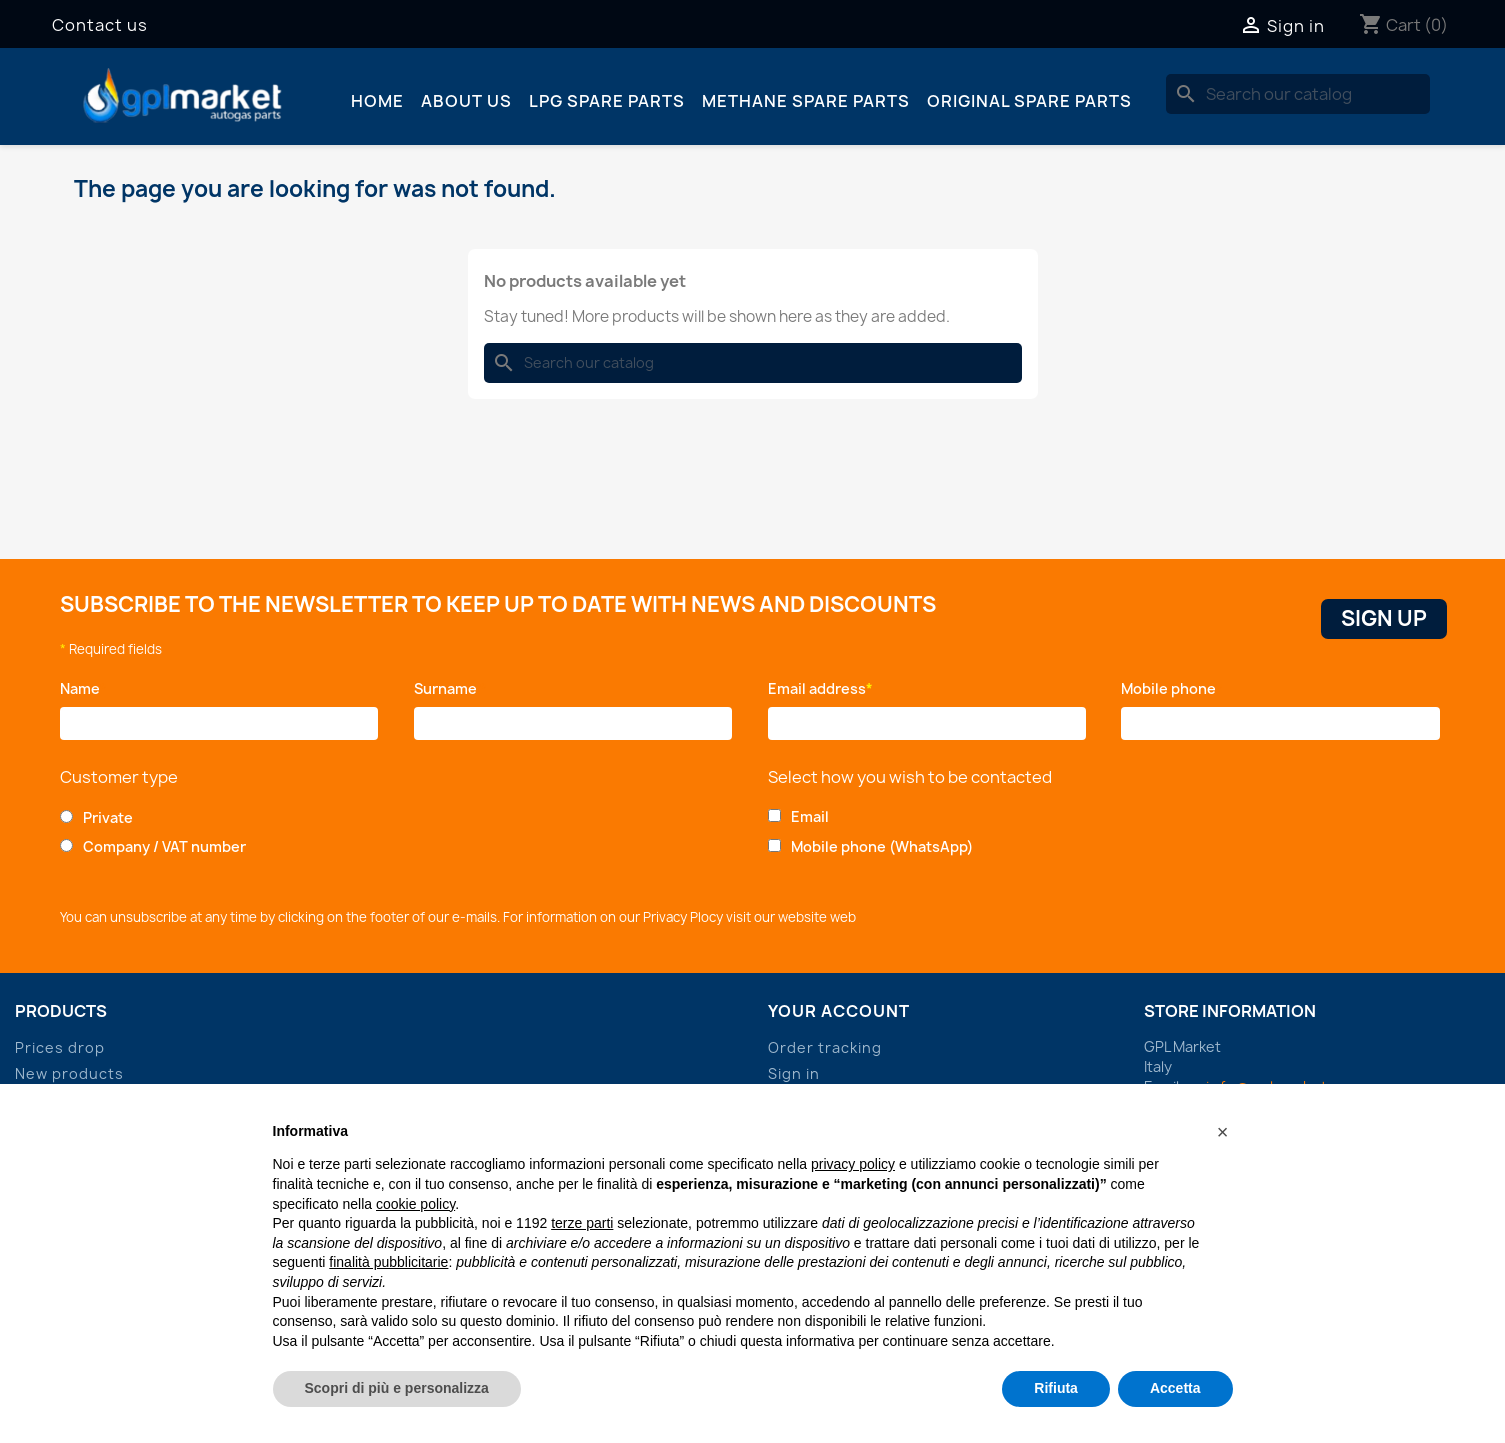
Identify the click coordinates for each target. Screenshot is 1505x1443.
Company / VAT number (164, 846)
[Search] (1298, 94)
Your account (839, 1011)
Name (83, 688)
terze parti (582, 1223)
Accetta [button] (1175, 1388)
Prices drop (60, 1047)
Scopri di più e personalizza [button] (397, 1388)
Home (377, 101)
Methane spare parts (806, 101)
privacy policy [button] (853, 1164)
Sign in (794, 1073)
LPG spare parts (607, 101)
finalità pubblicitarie (388, 1262)
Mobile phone (1172, 688)
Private (108, 817)
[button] (1223, 1132)
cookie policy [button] (415, 1204)
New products (69, 1073)
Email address (820, 688)
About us (466, 101)
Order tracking (825, 1047)
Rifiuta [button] (1056, 1388)
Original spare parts (1029, 101)
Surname (450, 688)
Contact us (100, 25)
